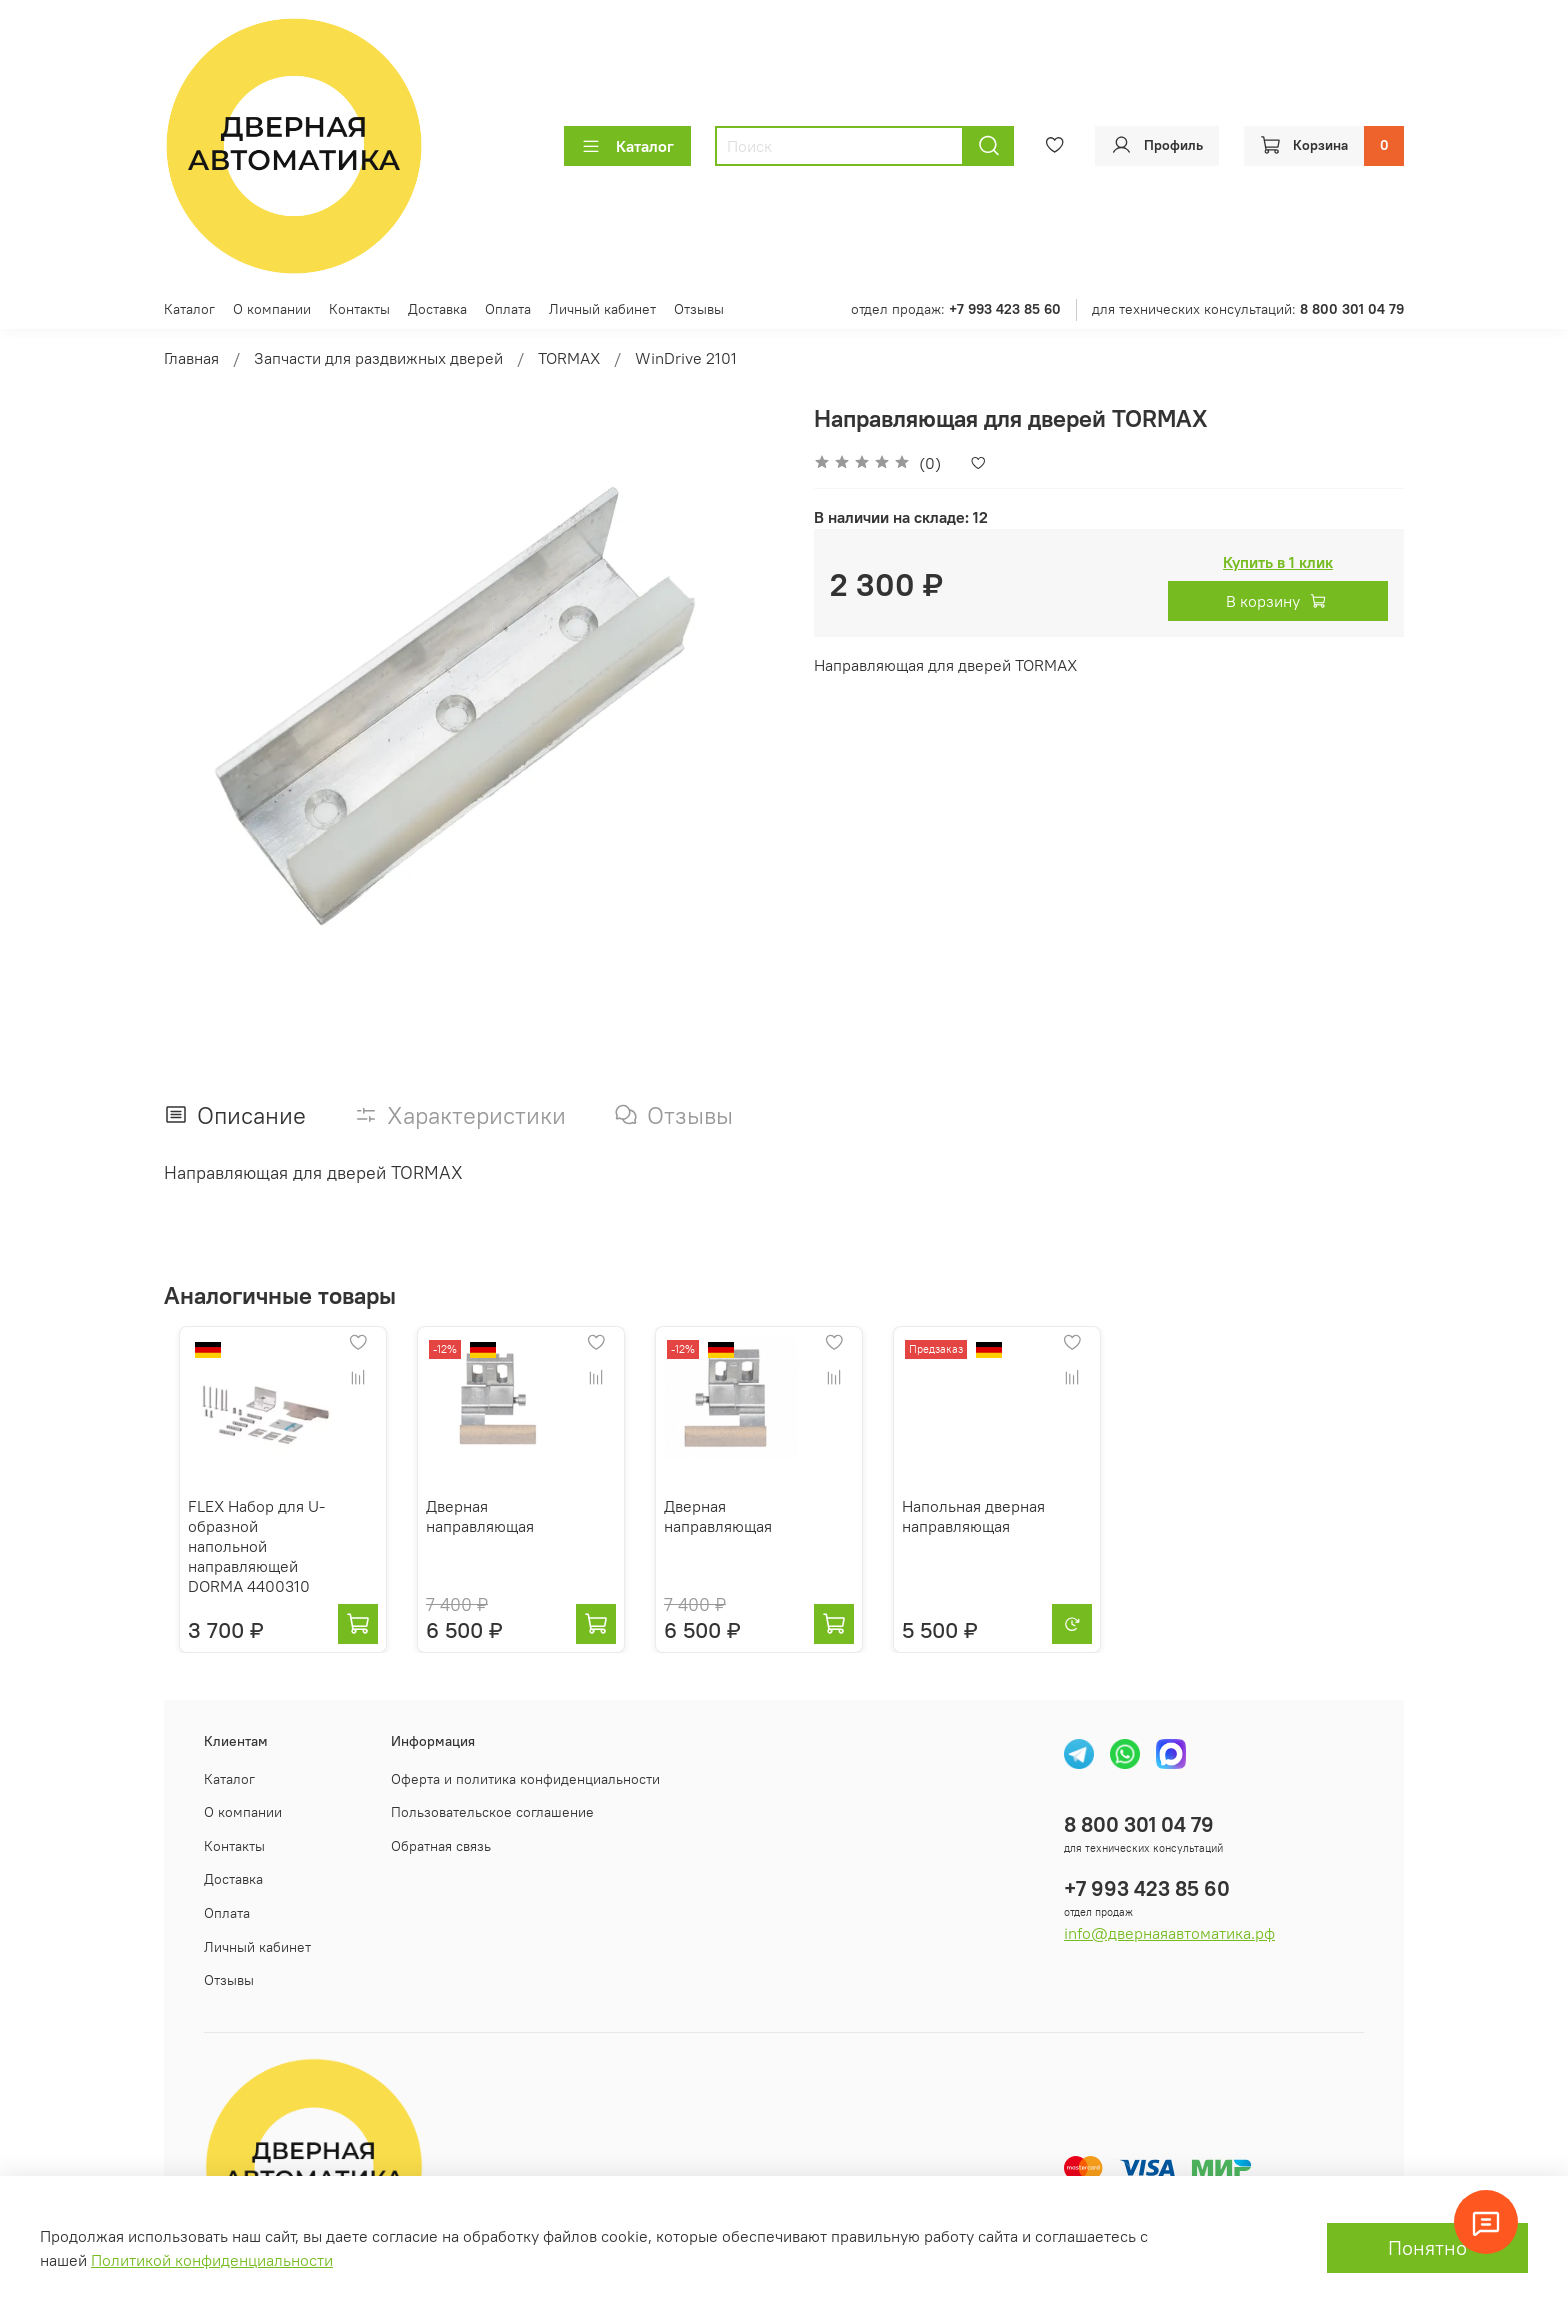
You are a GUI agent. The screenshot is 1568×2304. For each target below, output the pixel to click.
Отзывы (699, 309)
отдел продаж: (956, 309)
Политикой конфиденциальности (212, 2260)
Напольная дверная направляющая (1006, 1532)
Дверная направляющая (481, 1532)
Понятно (1427, 2247)
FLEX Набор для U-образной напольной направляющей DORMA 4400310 (249, 1552)
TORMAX (569, 358)
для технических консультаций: (1248, 309)
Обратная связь (441, 1842)
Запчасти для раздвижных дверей (378, 358)
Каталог (627, 146)
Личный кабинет (602, 309)
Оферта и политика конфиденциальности (525, 1775)
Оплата (508, 309)
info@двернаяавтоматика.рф (1169, 1929)
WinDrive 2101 (686, 358)
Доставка (437, 309)
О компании (272, 309)
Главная (191, 358)
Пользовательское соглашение (492, 1808)
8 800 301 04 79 (1139, 1820)
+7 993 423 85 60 (1147, 1884)
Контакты (359, 309)
